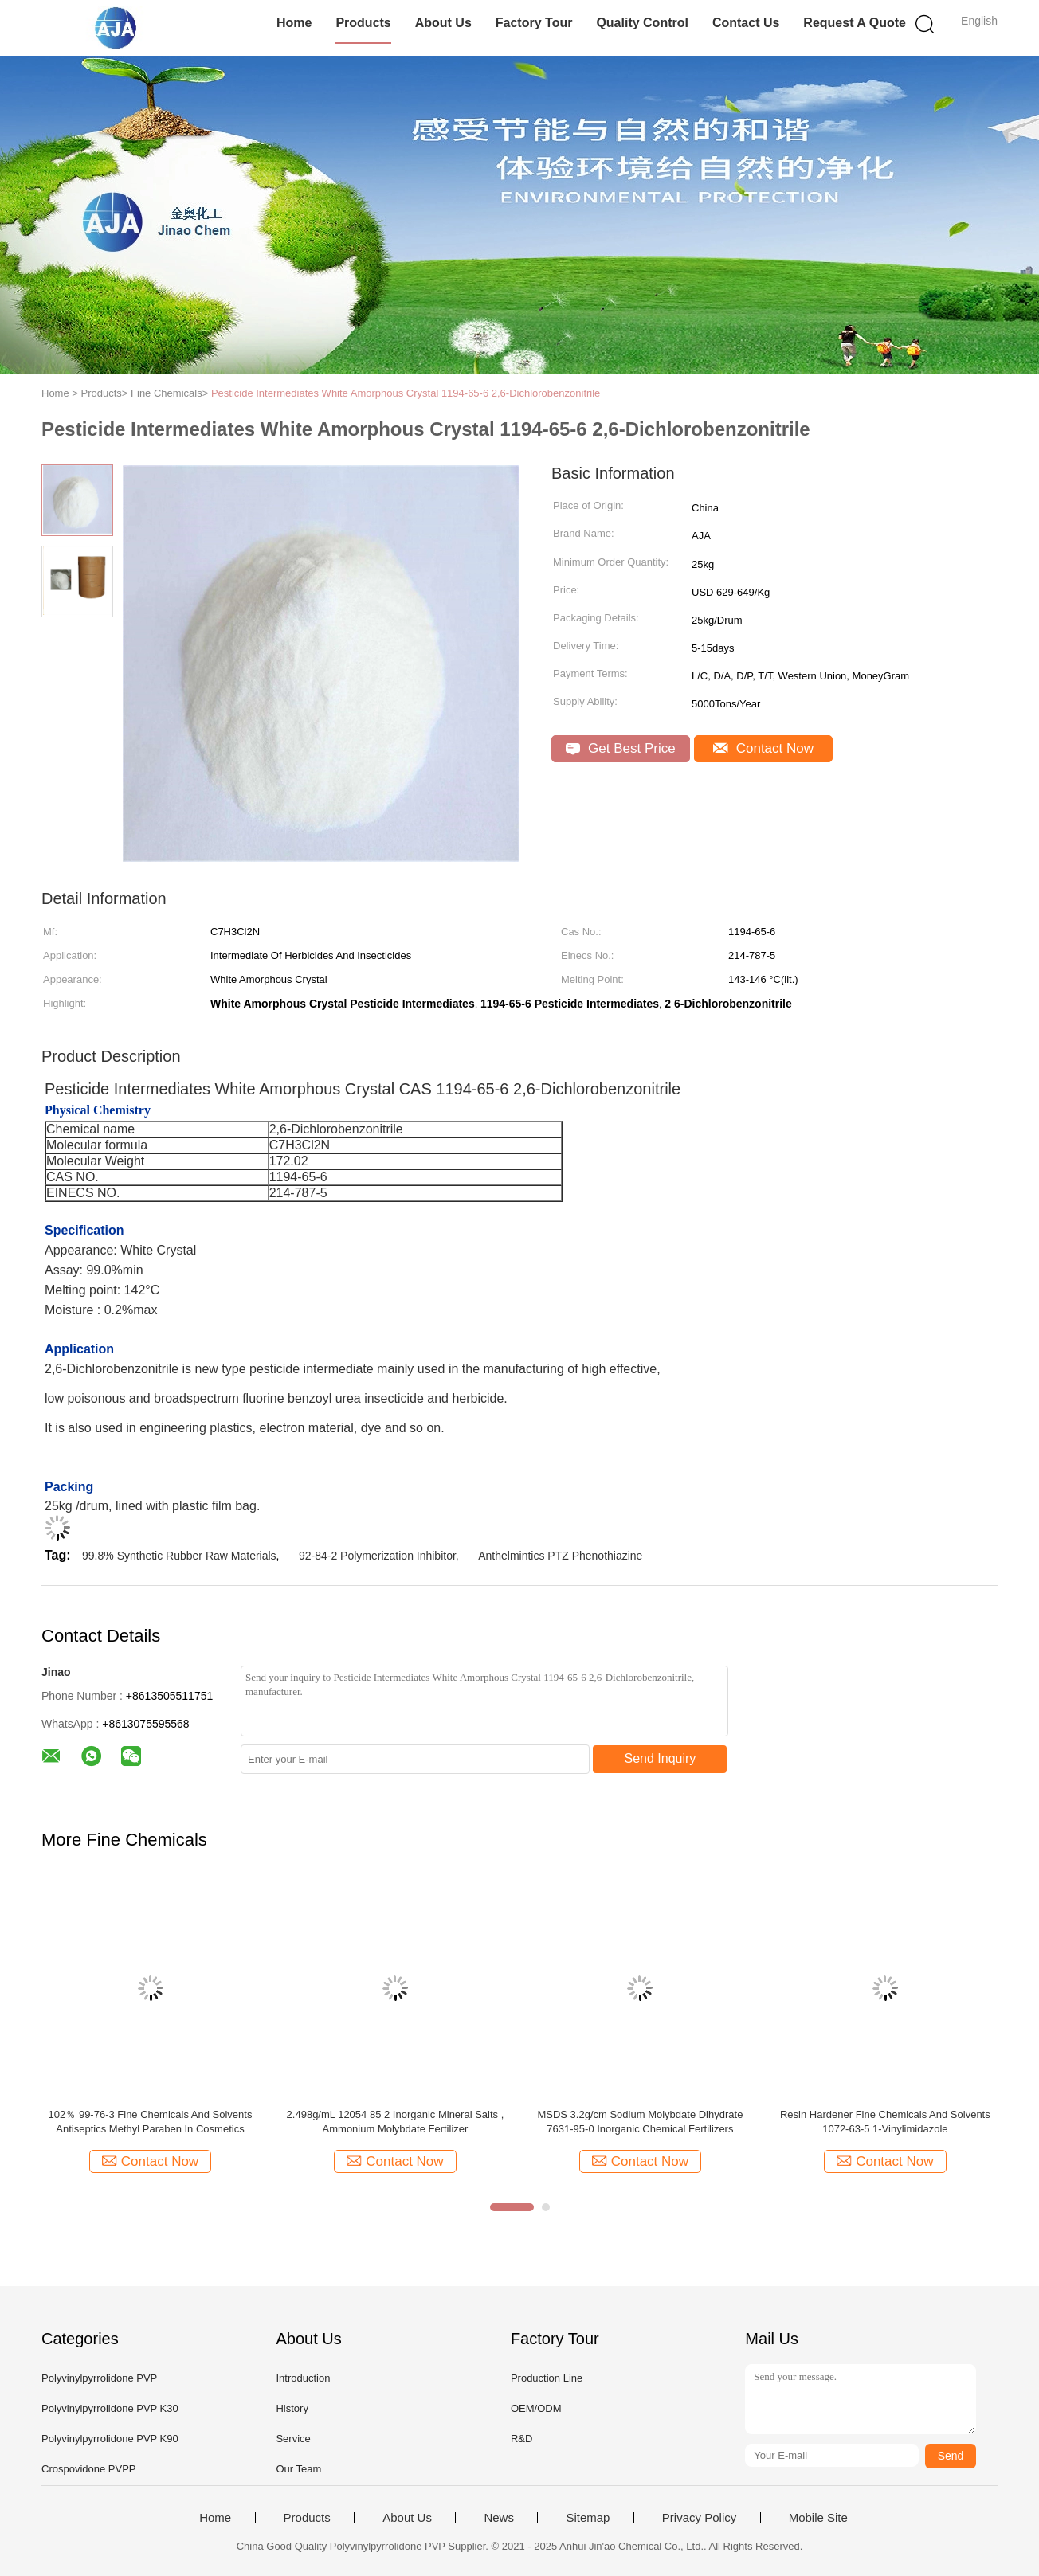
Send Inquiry (660, 1758)
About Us (443, 22)
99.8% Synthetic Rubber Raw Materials (179, 1555)
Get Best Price (620, 748)
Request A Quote (854, 22)
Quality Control (642, 22)
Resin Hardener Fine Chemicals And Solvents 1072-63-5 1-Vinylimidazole (885, 2121)
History (292, 2408)
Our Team (298, 2469)
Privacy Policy (699, 2517)
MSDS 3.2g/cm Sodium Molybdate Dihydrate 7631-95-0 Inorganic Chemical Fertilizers (640, 2121)
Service (293, 2439)
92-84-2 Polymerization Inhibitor (377, 1555)
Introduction (303, 2378)
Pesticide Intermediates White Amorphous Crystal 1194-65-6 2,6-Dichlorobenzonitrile (405, 393)
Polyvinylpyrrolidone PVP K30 (109, 2408)
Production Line (546, 2378)
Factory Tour (534, 22)
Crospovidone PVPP (88, 2469)
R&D (521, 2439)
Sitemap (588, 2517)
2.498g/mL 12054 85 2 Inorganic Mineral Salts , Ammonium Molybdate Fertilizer (395, 2121)
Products (362, 22)
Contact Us (745, 22)
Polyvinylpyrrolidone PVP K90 (109, 2439)
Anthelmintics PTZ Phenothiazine (560, 1555)
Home (294, 22)
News (499, 2517)
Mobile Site (818, 2517)
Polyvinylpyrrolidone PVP (99, 2378)
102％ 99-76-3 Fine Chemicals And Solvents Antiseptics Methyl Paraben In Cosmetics (151, 2121)
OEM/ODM (536, 2408)
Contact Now (763, 748)
